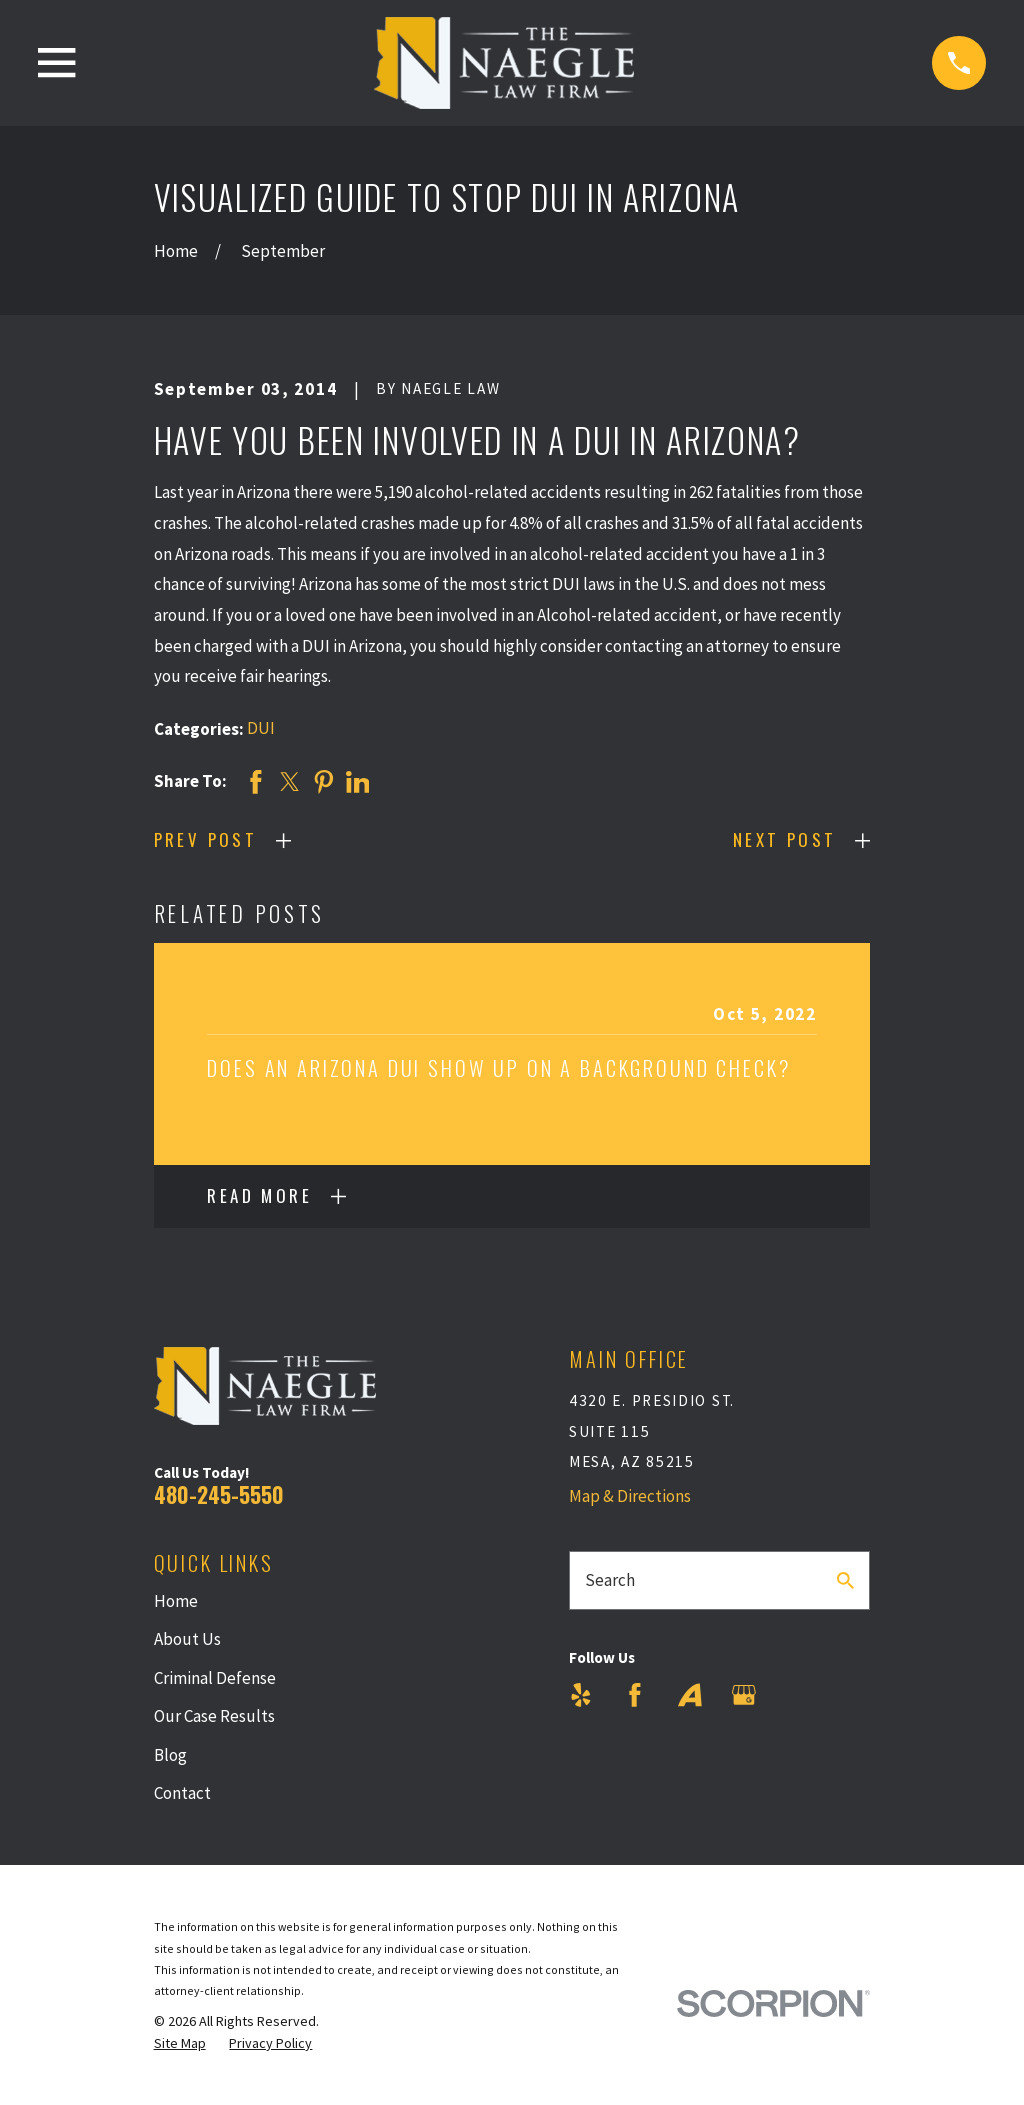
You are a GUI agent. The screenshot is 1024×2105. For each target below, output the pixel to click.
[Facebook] (635, 1695)
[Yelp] (581, 1695)
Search (610, 1580)
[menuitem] (180, 2044)
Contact (182, 1793)
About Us (187, 1639)
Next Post (785, 839)
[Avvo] (690, 1695)
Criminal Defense (215, 1678)
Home (176, 1601)
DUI (261, 728)
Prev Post (206, 839)
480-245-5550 (219, 1494)
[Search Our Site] (845, 1580)
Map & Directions (630, 1496)
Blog (170, 1755)
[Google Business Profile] (744, 1695)
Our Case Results (214, 1716)
